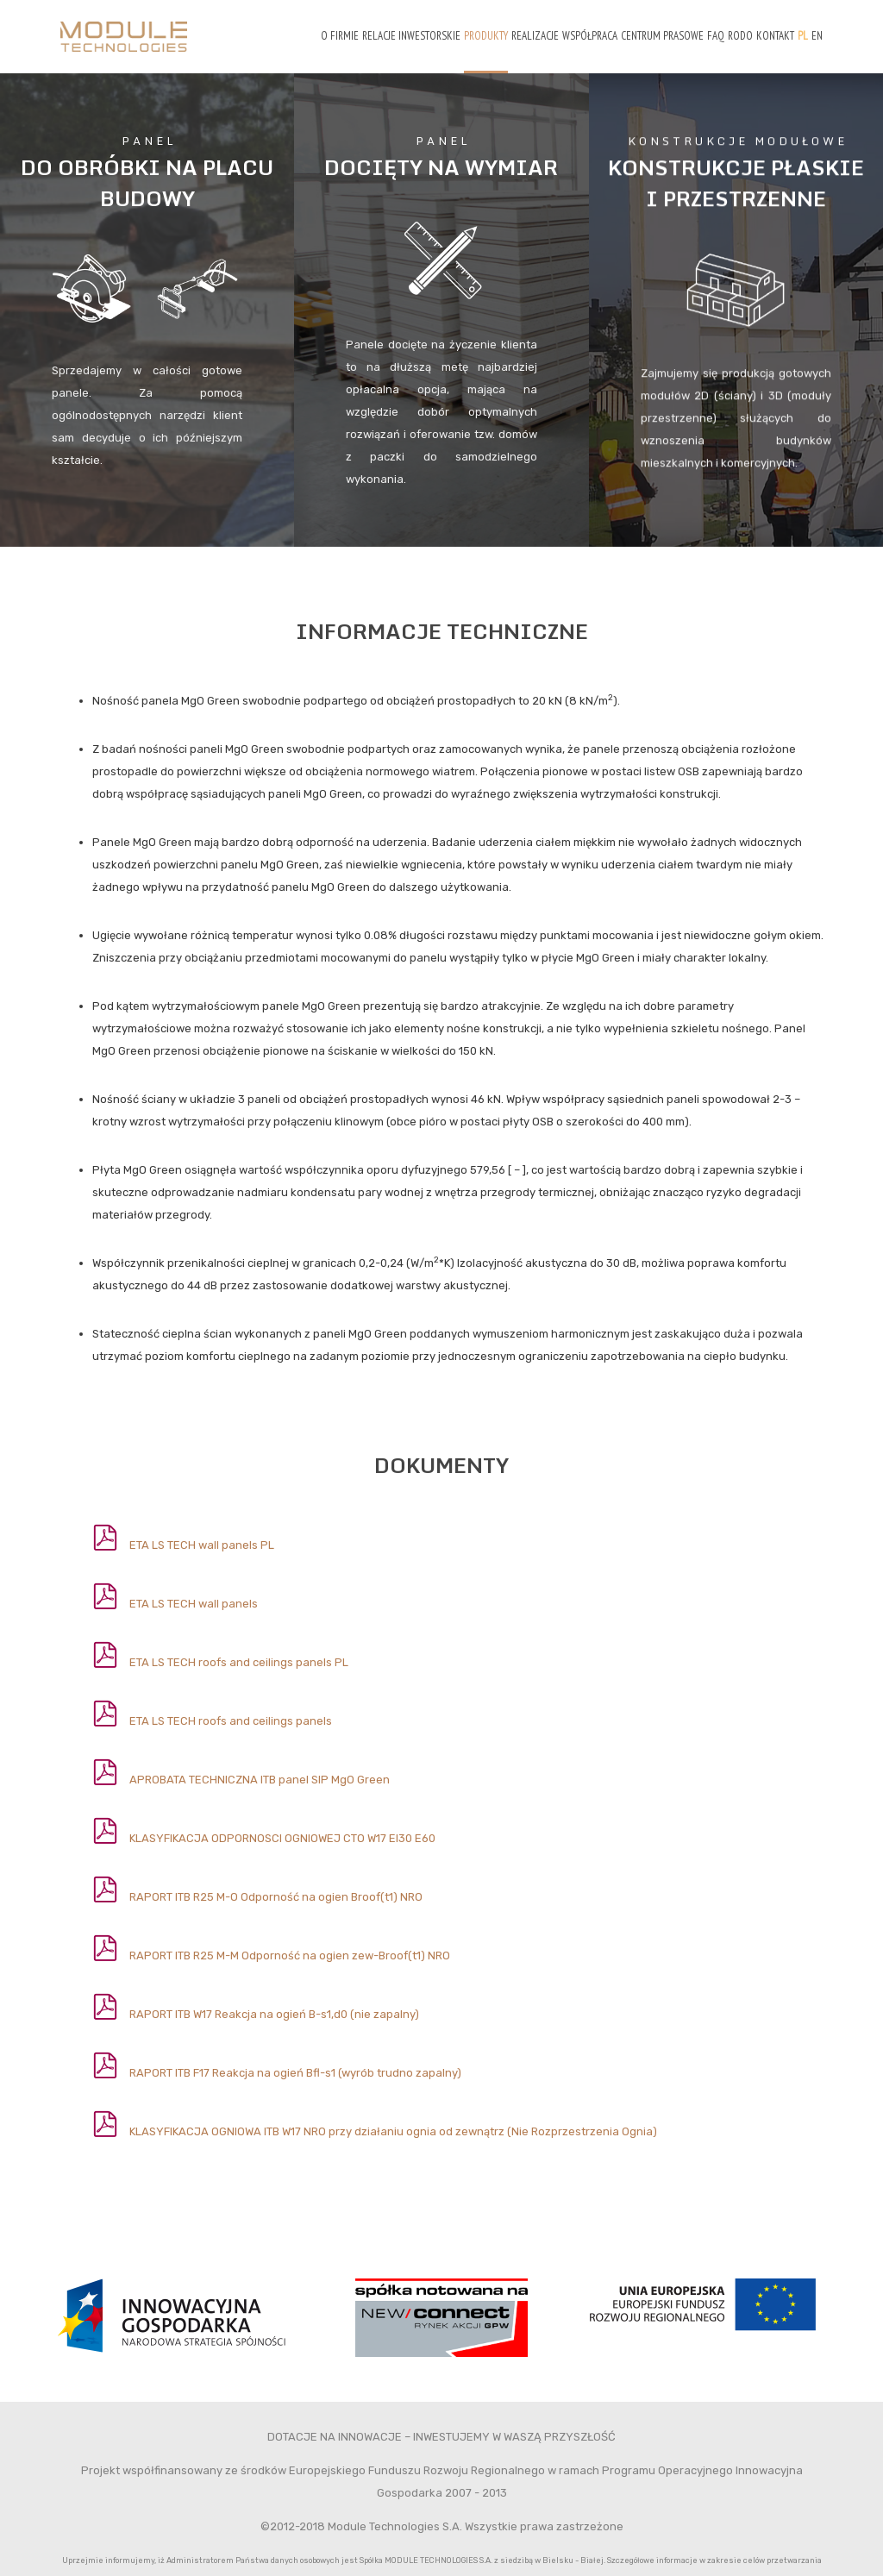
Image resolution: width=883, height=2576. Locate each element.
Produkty (486, 35)
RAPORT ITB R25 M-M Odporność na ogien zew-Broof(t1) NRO (289, 1955)
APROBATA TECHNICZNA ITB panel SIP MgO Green (259, 1779)
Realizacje (535, 35)
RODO (740, 35)
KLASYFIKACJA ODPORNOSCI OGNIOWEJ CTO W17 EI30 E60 (282, 1838)
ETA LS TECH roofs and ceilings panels (230, 1720)
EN (817, 35)
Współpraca (589, 35)
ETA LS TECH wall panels (193, 1603)
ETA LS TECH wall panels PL (201, 1545)
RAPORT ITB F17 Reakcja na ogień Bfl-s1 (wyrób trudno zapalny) (295, 2072)
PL (803, 35)
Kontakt (775, 35)
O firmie (340, 35)
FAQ (715, 35)
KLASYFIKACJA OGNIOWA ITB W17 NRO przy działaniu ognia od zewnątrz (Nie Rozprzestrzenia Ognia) (393, 2131)
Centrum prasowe (662, 35)
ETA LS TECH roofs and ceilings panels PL (238, 1662)
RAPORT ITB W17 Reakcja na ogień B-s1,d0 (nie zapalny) (274, 2014)
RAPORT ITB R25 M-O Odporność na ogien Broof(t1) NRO (276, 1896)
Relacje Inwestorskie (411, 35)
